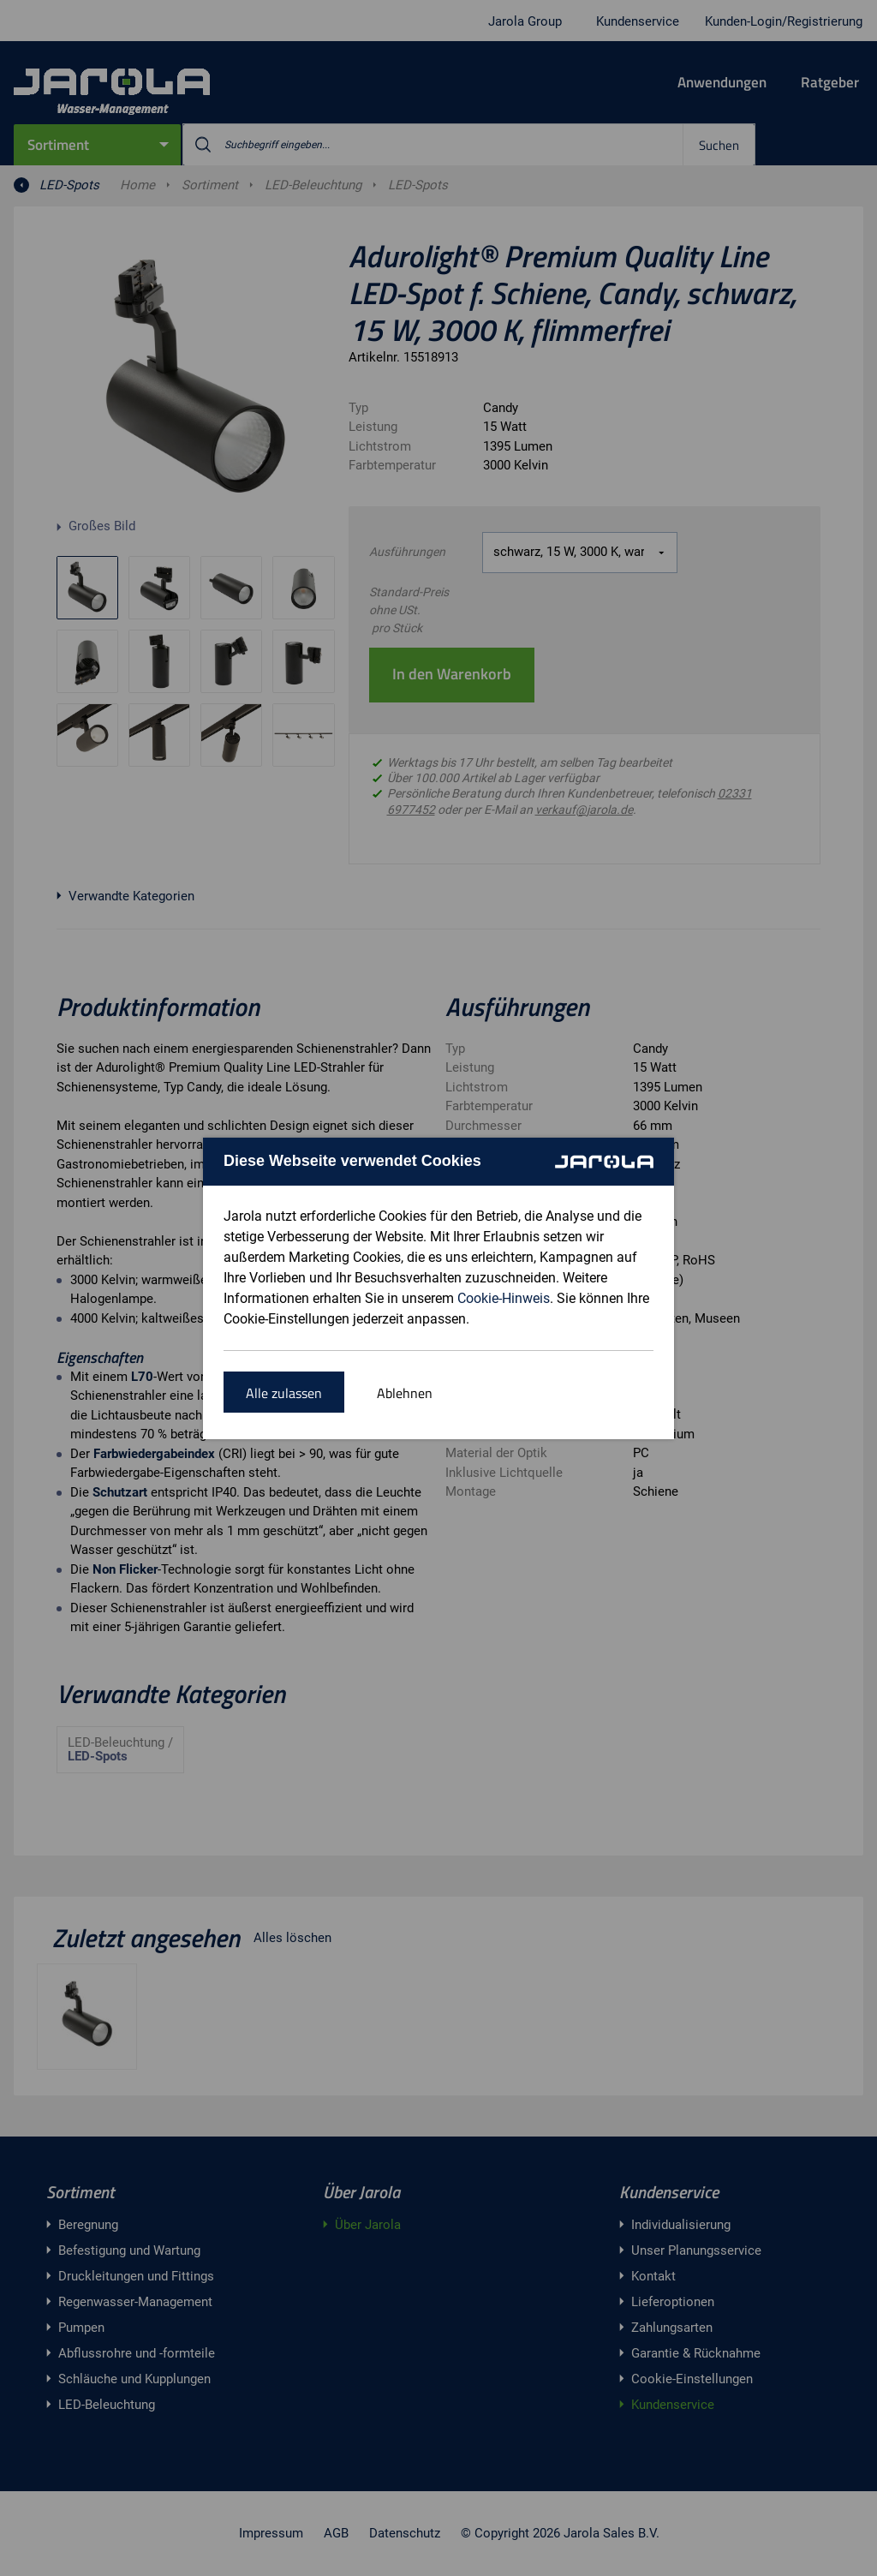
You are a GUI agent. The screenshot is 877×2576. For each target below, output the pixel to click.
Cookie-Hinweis (503, 1298)
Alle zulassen (284, 1393)
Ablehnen (405, 1393)
